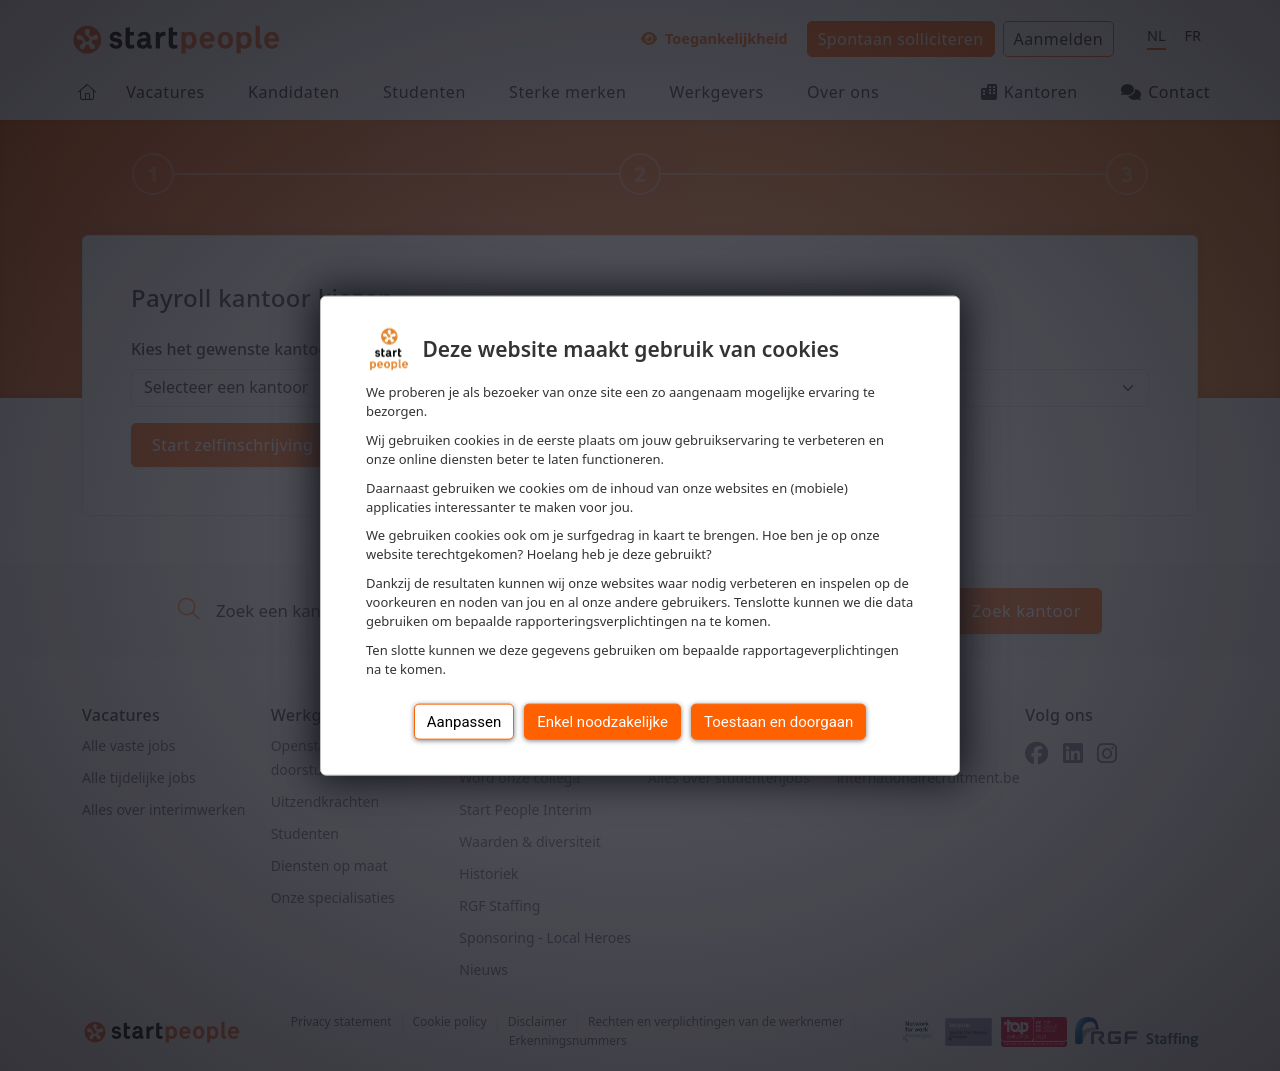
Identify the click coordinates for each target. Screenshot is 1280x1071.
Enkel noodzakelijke (602, 721)
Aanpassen (464, 721)
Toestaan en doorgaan (778, 721)
